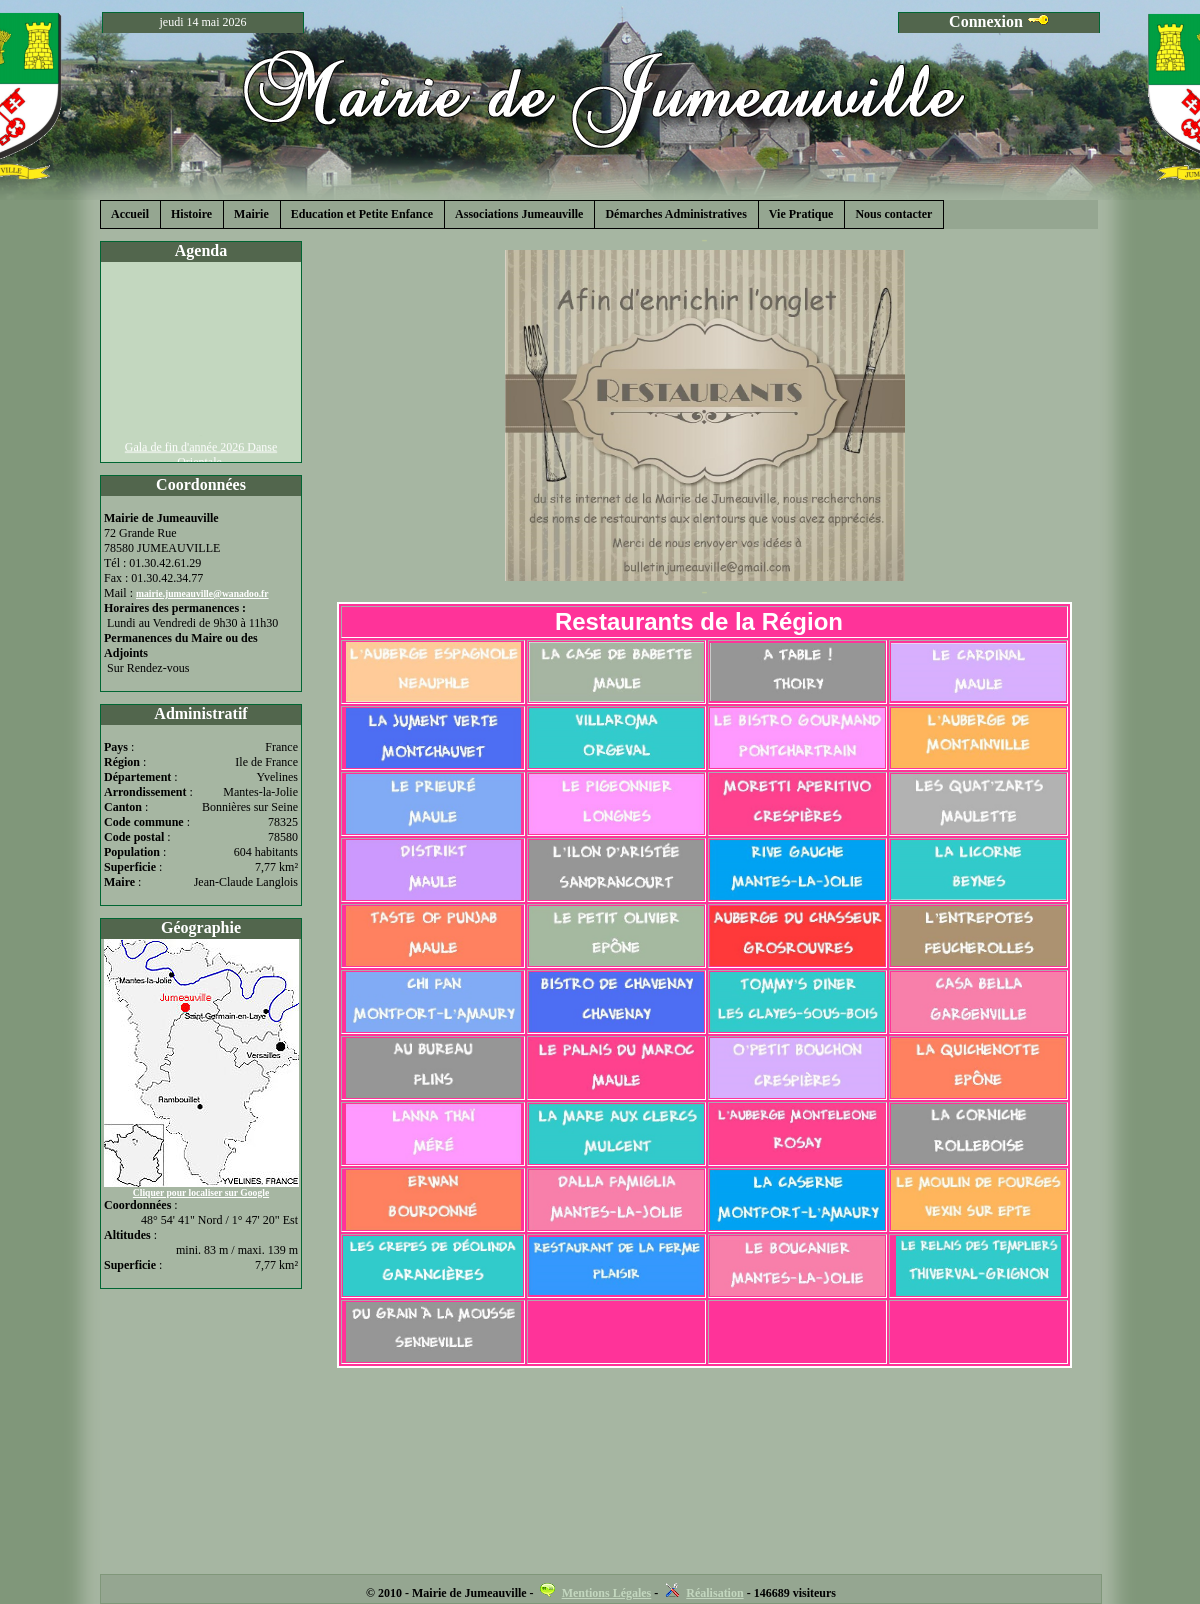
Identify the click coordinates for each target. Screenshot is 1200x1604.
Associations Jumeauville (519, 214)
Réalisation (714, 1593)
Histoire (191, 214)
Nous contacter (893, 214)
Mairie (251, 214)
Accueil (130, 214)
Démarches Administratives (675, 214)
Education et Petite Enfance (362, 214)
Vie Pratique (801, 214)
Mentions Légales (607, 1593)
